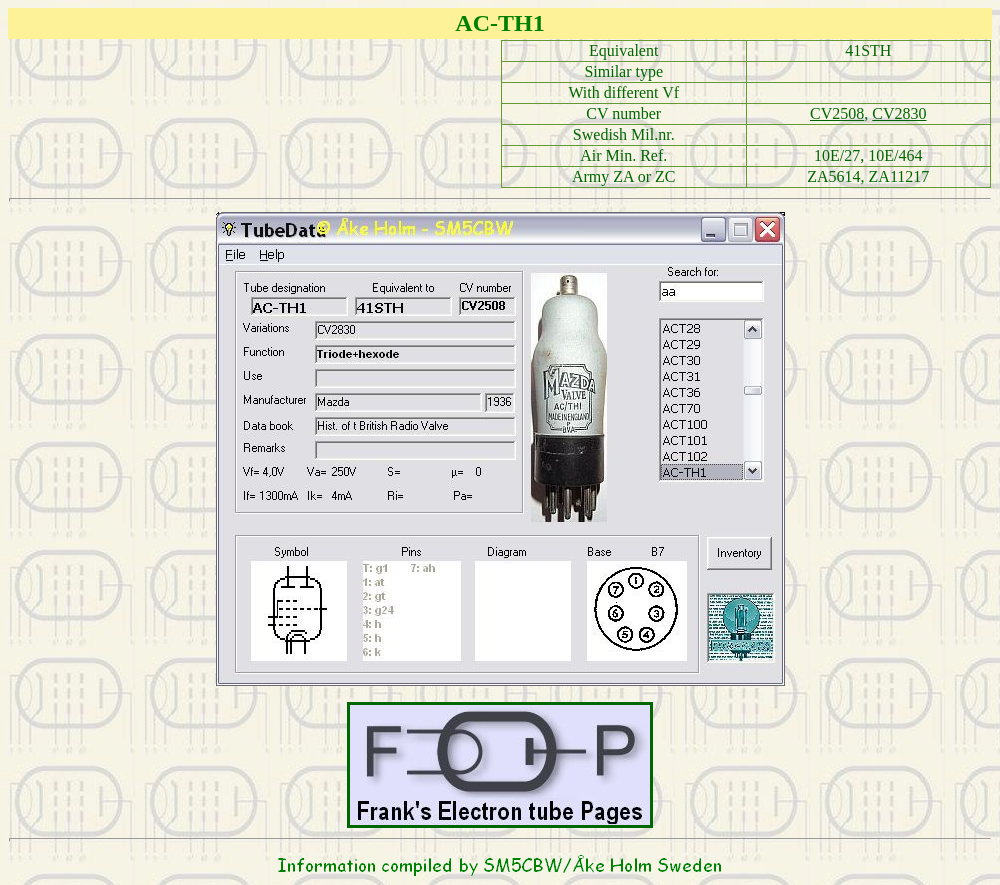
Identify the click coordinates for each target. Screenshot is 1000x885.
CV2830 (899, 113)
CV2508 (837, 113)
